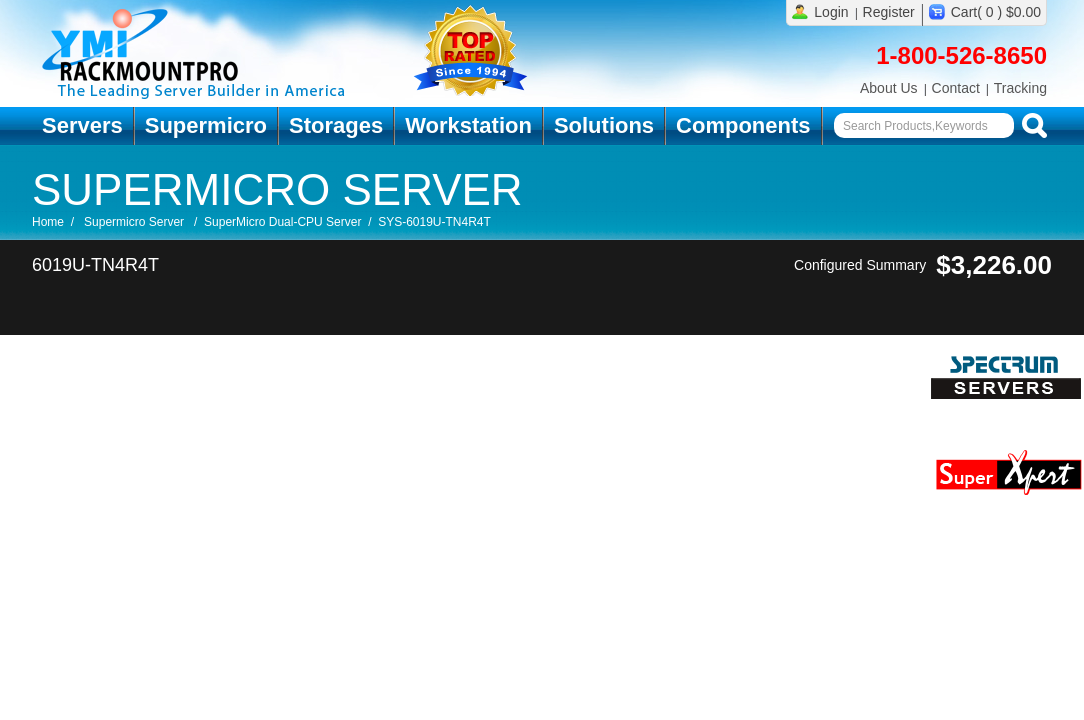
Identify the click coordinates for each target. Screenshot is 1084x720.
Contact (956, 88)
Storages (336, 125)
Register (889, 12)
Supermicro (206, 125)
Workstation (468, 125)
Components (743, 125)
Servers (82, 125)
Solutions (604, 125)
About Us (889, 88)
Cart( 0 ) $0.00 (996, 12)
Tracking (1020, 88)
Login (831, 12)
